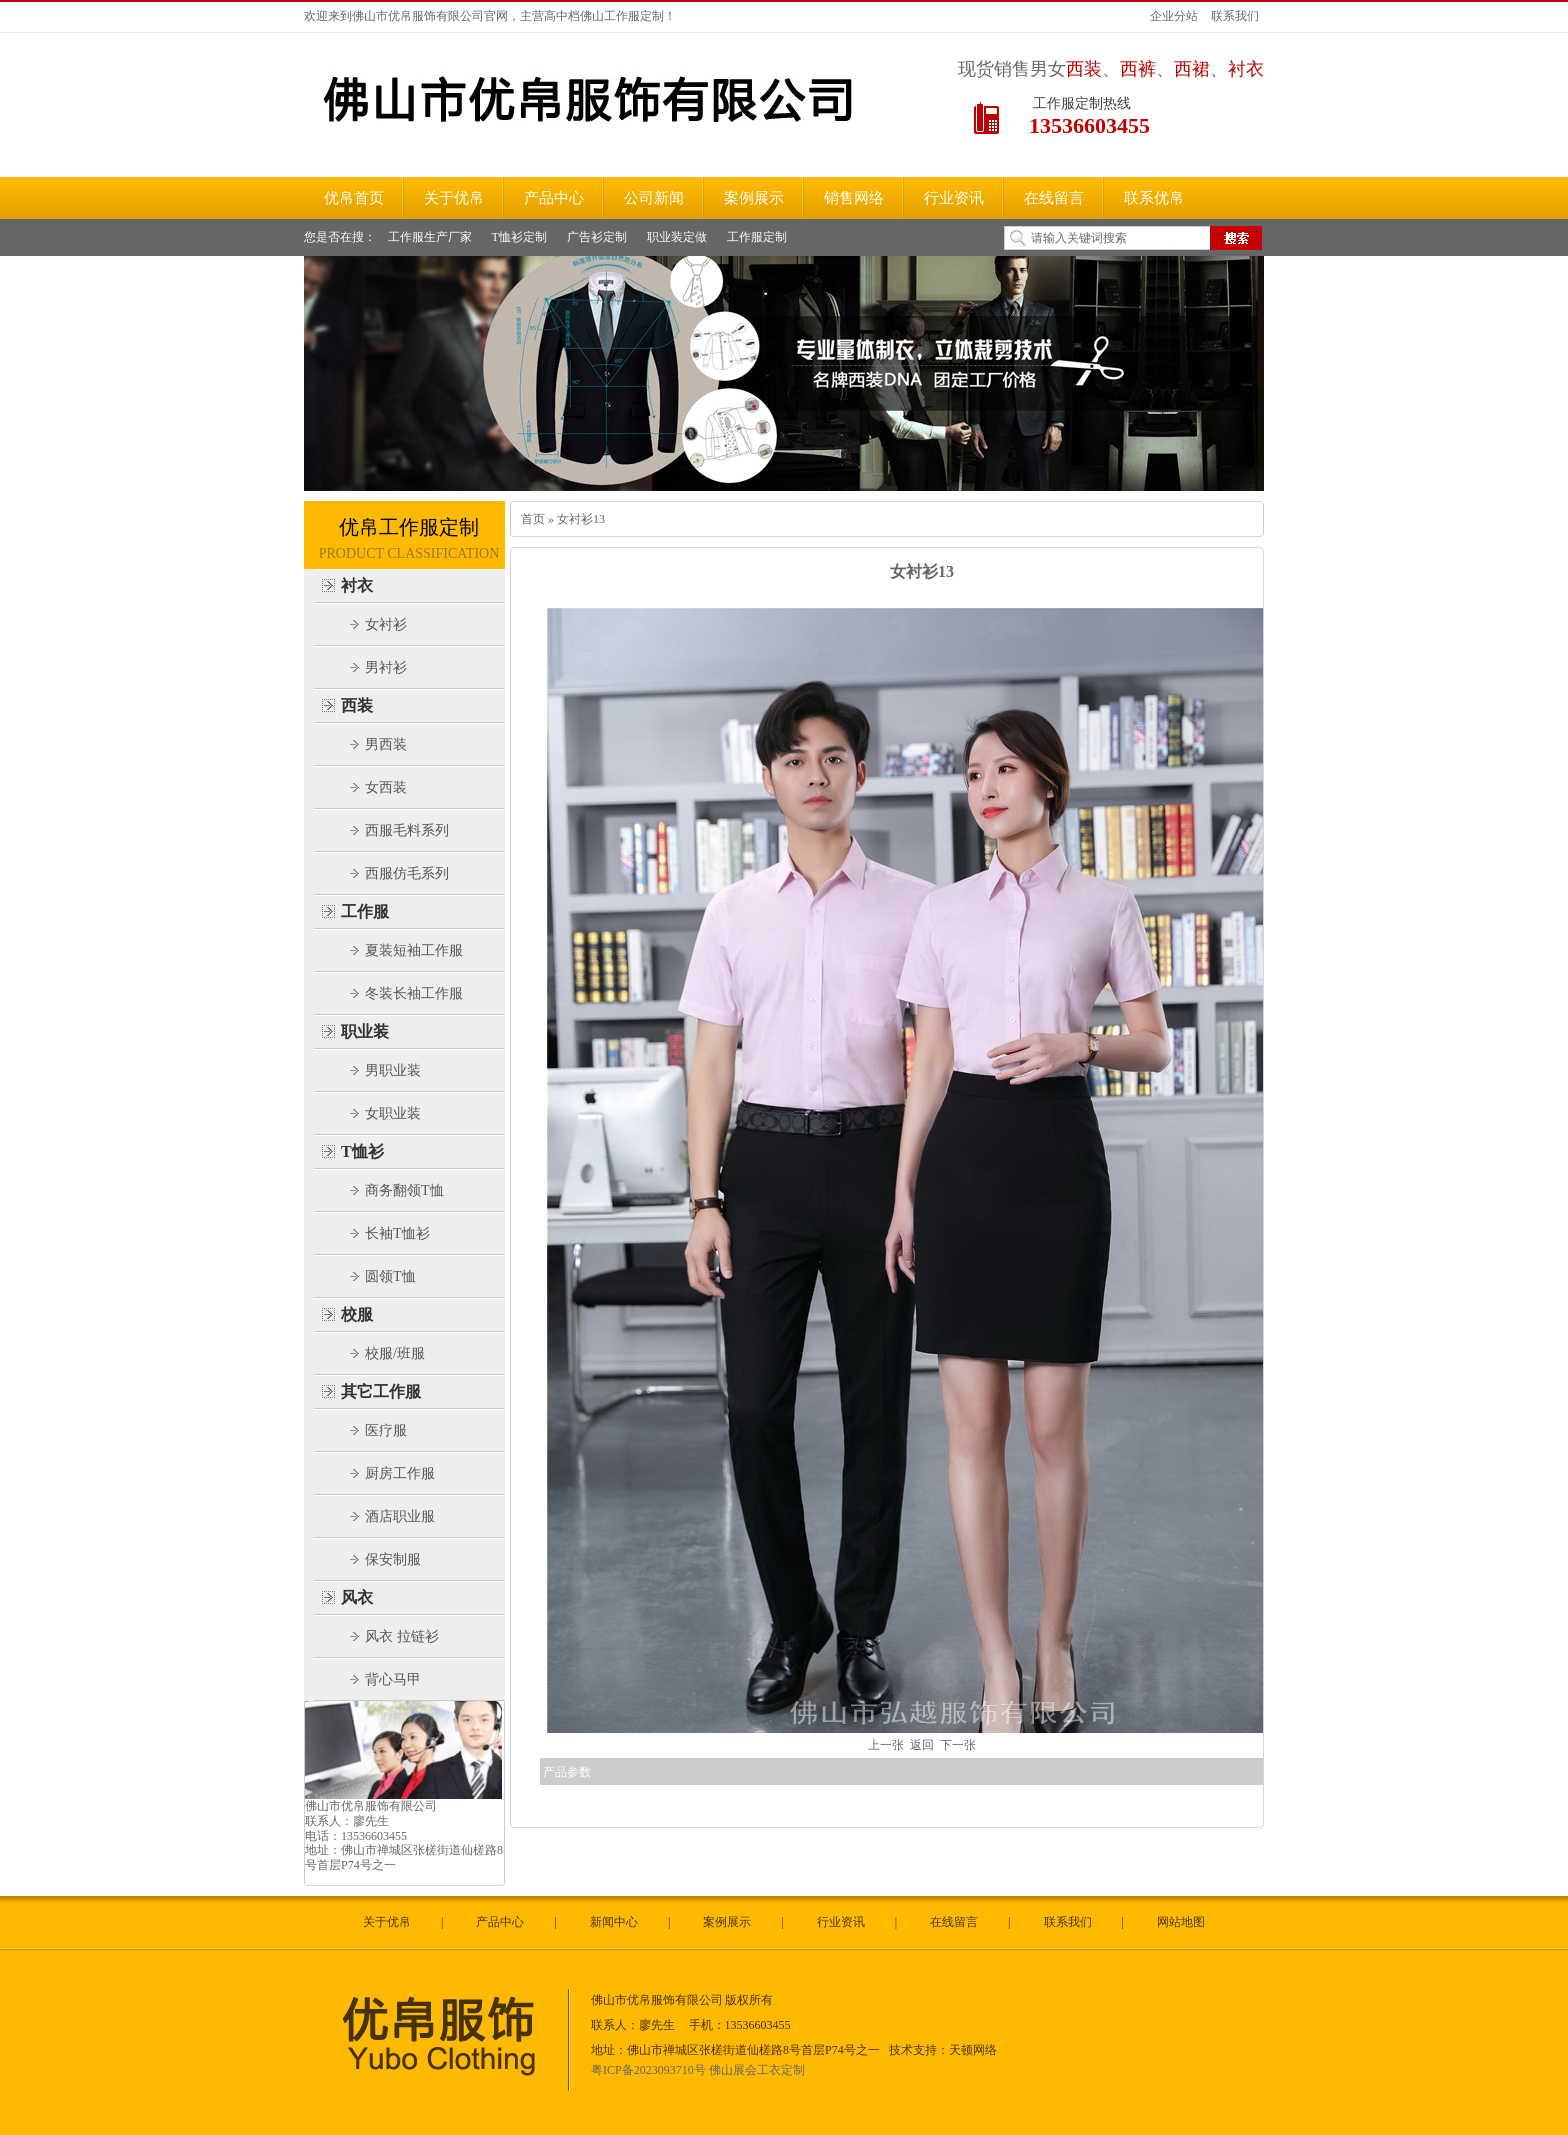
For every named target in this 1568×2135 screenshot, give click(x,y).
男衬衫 (386, 667)
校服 (357, 1314)
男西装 (386, 744)
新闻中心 (614, 1922)
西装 (357, 705)
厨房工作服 (400, 1473)
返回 (922, 1745)
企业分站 (1174, 16)
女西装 (386, 787)
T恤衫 (362, 1151)
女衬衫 (386, 624)
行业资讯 (841, 1922)
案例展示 (727, 1922)
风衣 (357, 1597)
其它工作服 (381, 1391)
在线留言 (954, 1922)
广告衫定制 (597, 237)
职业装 (365, 1031)
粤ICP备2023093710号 (648, 2070)
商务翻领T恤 (404, 1190)
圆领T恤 (390, 1276)
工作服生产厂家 (430, 237)
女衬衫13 (579, 519)
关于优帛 (387, 1922)
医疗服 (386, 1430)
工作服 (365, 911)
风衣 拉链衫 (402, 1636)
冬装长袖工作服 (414, 993)
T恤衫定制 (519, 237)
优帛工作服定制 (409, 527)
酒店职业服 (400, 1516)
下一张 (958, 1745)
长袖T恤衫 (397, 1233)
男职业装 (393, 1070)
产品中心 (500, 1922)
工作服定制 (757, 237)
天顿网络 (973, 2050)
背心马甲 (393, 1679)
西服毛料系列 (407, 830)
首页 (533, 519)
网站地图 (1181, 1922)
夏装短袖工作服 (414, 950)
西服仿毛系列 (407, 873)
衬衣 (357, 585)
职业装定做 (677, 237)
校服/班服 (395, 1353)
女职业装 (393, 1113)
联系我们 (1235, 16)
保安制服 (393, 1559)
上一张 (886, 1745)
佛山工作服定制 (622, 16)
